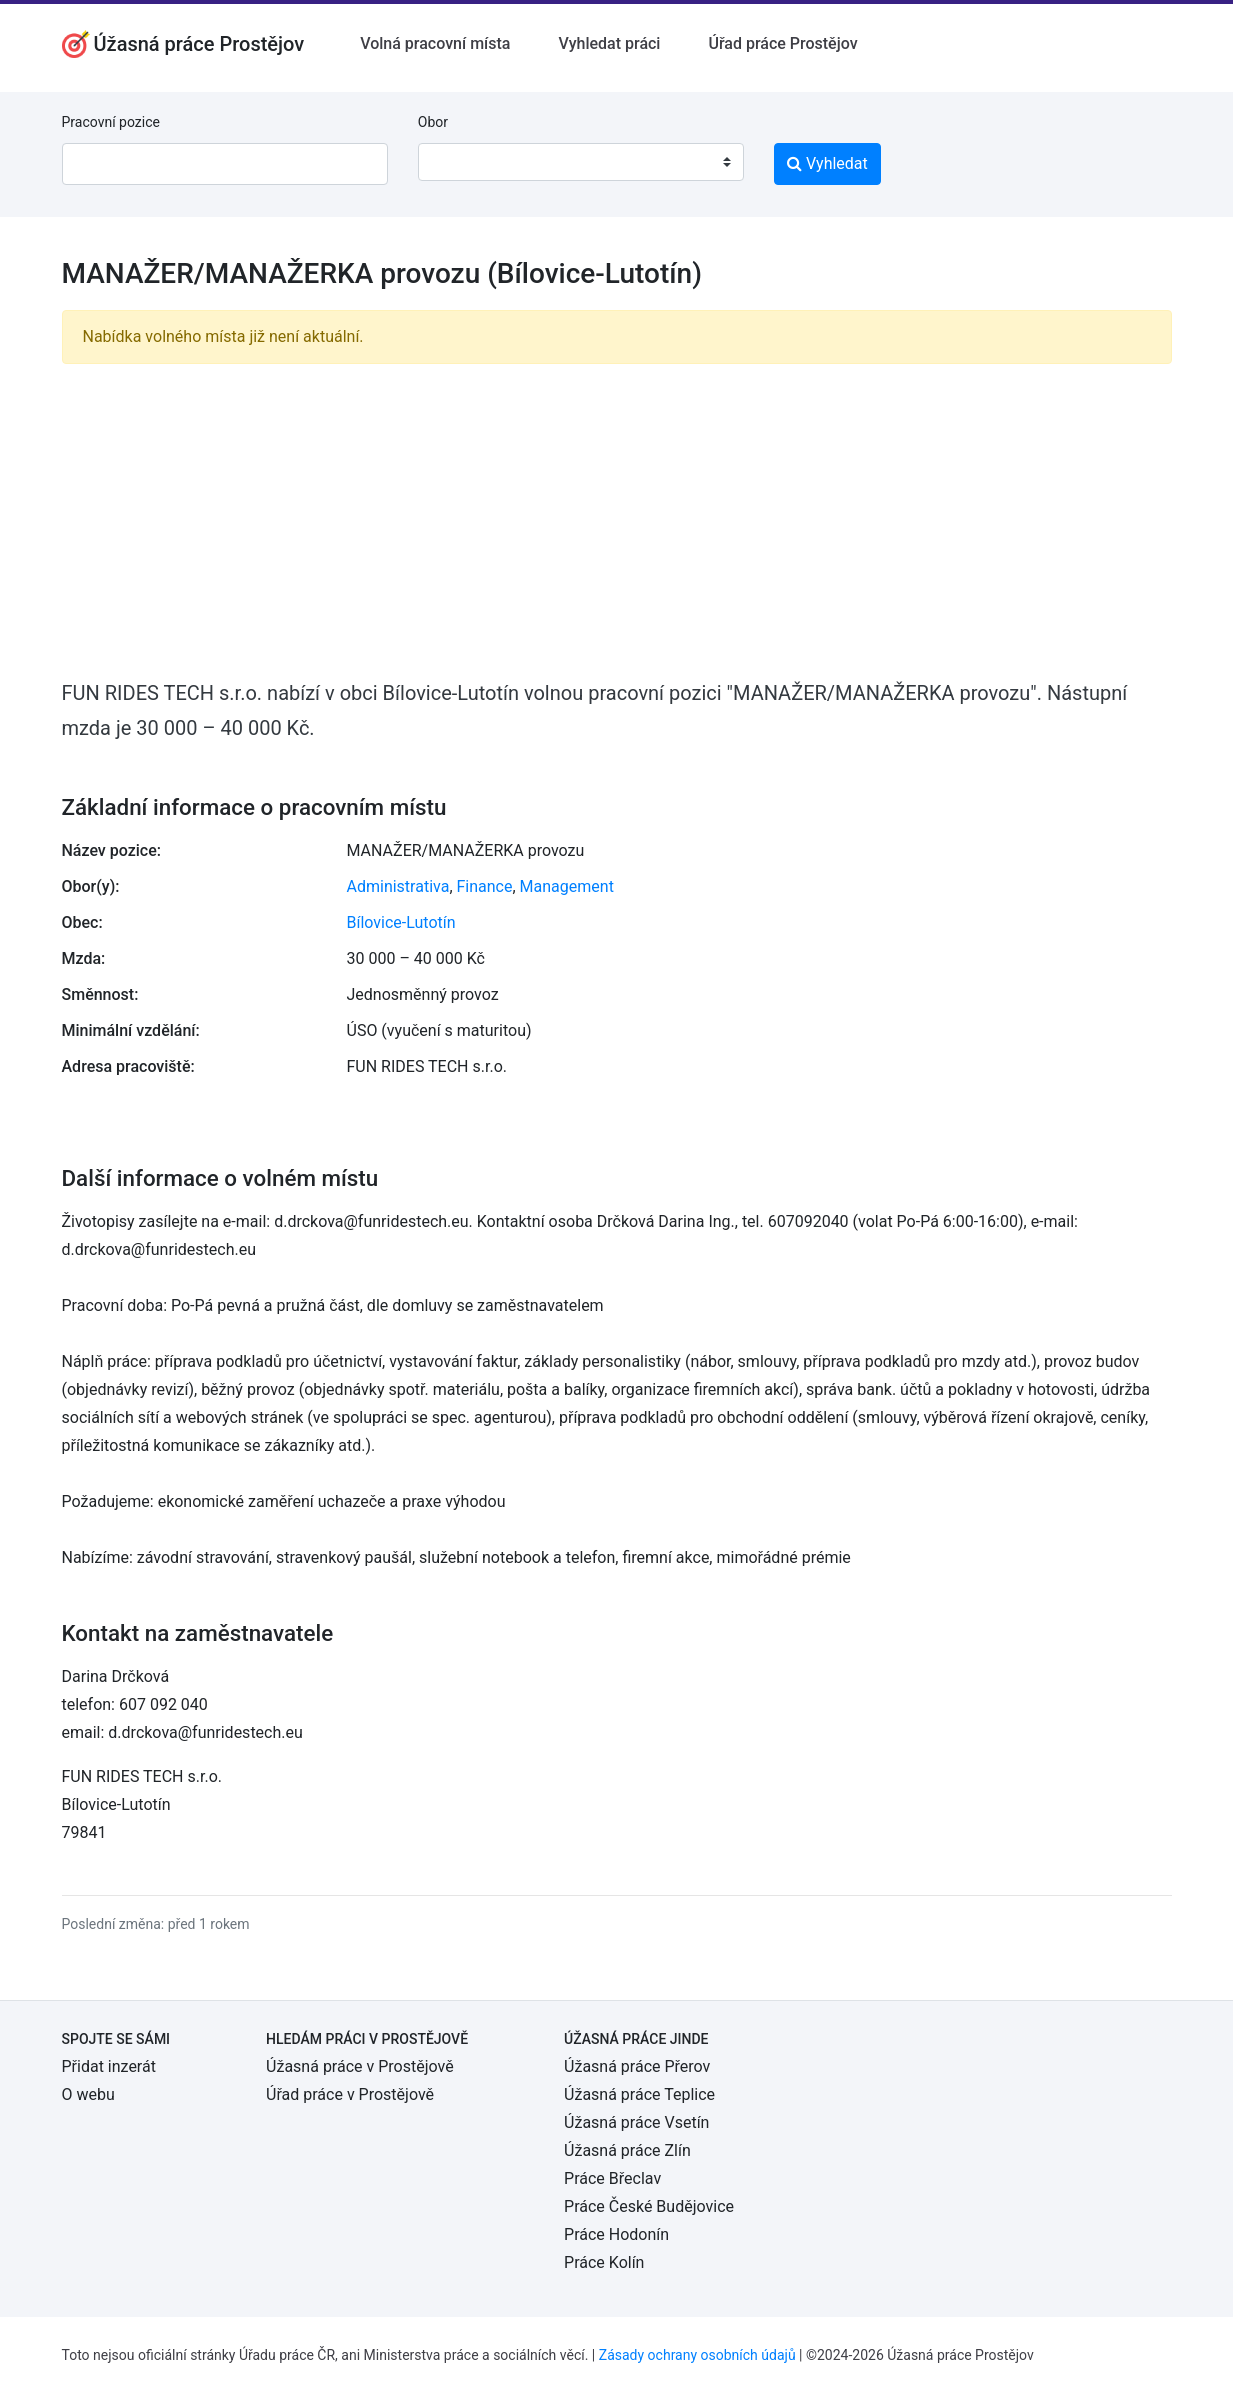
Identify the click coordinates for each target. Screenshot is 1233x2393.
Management (567, 886)
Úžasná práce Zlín (627, 2150)
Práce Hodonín (616, 2234)
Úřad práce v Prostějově (350, 2094)
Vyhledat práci (609, 43)
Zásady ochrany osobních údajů (697, 2355)
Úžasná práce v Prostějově (360, 2066)
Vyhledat (827, 163)
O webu (88, 2094)
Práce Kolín (604, 2262)
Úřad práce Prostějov (782, 43)
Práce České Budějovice (649, 2206)
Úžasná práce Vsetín (636, 2122)
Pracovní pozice (111, 122)
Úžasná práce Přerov (637, 2066)
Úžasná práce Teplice (639, 2094)
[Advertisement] (617, 520)
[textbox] (459, 162)
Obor (433, 122)
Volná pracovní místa (435, 43)
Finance (485, 886)
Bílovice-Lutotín (401, 922)
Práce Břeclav (612, 2178)
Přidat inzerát (109, 2066)
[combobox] (581, 162)
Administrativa (398, 886)
